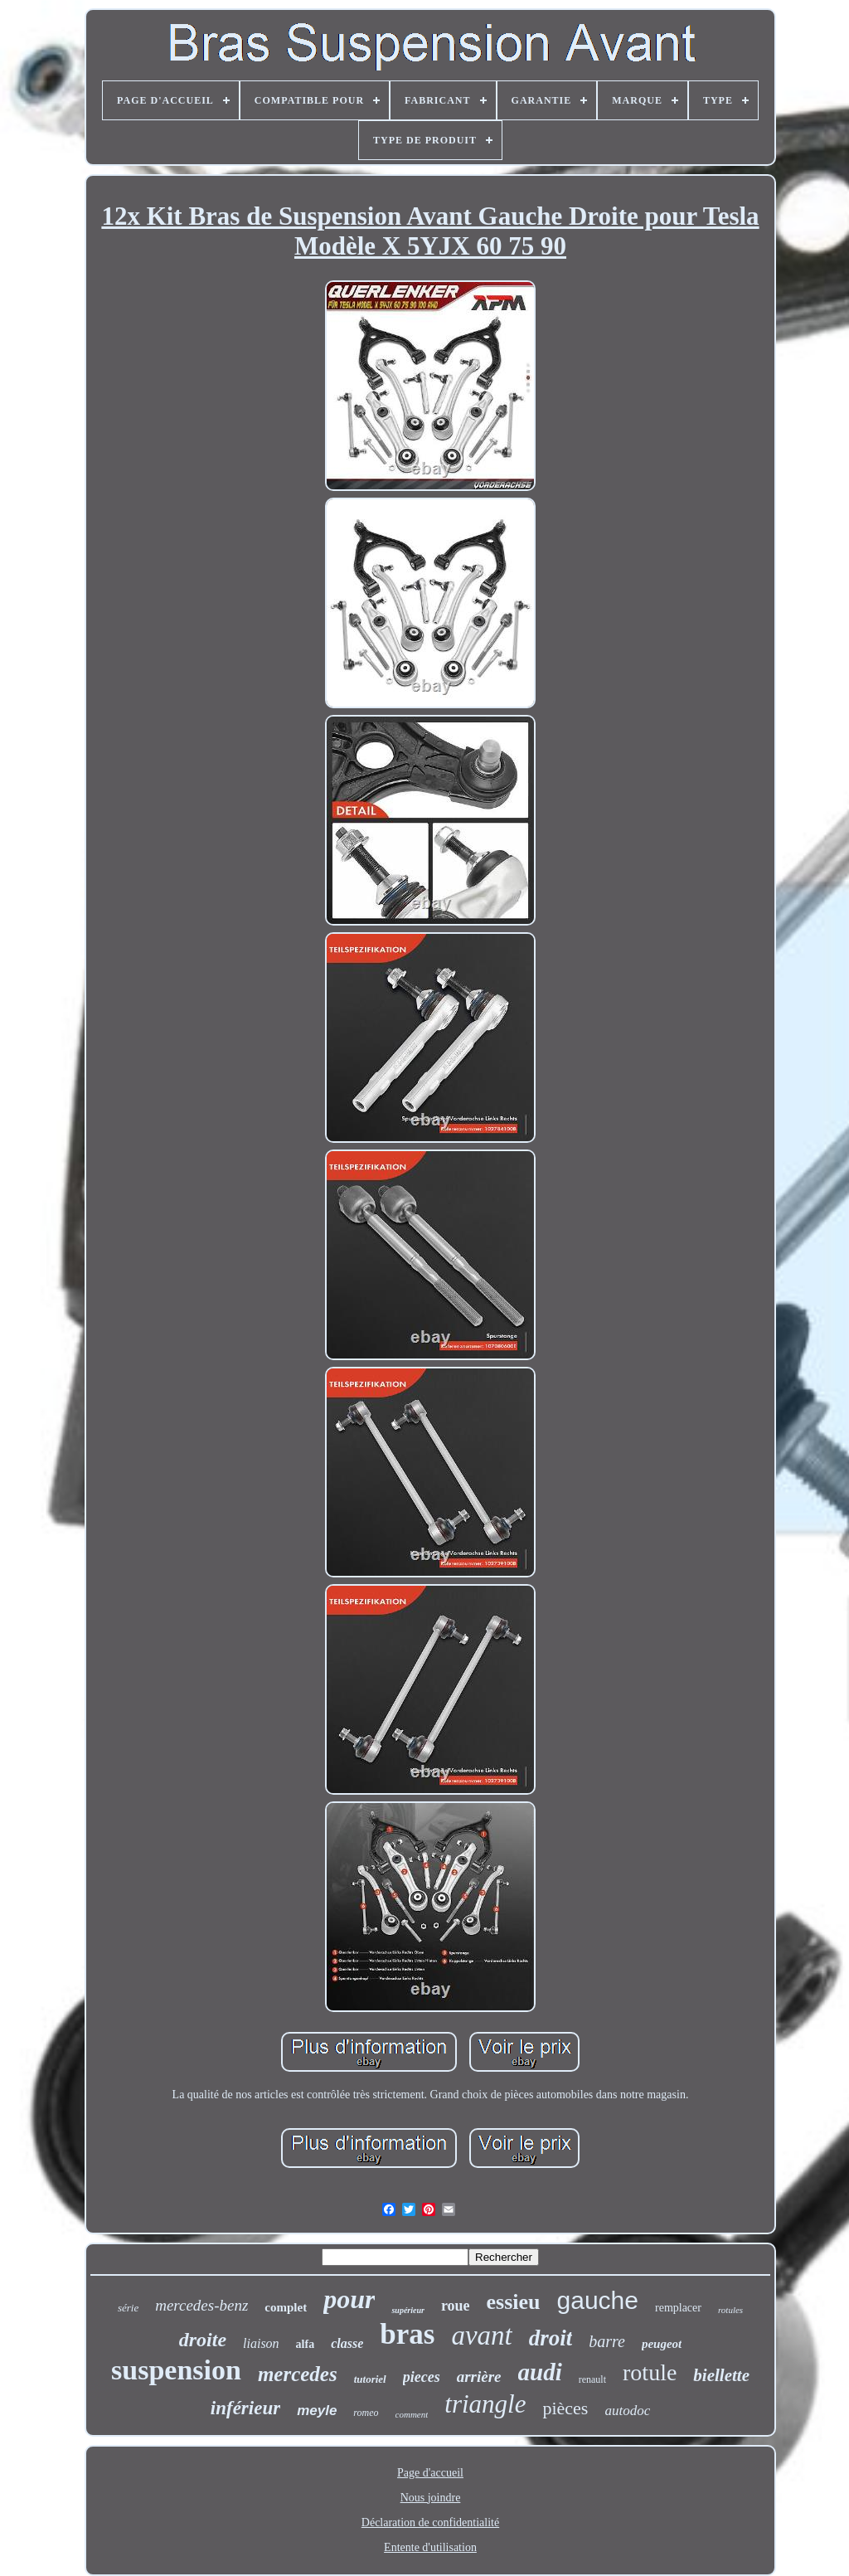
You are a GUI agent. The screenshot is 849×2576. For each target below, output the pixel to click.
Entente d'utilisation (430, 2547)
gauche (597, 2300)
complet (285, 2307)
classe (347, 2343)
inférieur (245, 2408)
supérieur (407, 2310)
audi (540, 2372)
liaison (261, 2343)
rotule (650, 2372)
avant (481, 2335)
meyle (317, 2410)
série (128, 2307)
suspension (176, 2370)
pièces (565, 2408)
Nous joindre (430, 2497)
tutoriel (370, 2379)
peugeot (662, 2343)
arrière (479, 2376)
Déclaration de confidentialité (430, 2522)
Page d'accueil (430, 2473)
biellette (721, 2375)
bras (407, 2334)
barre (607, 2341)
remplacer (678, 2307)
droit (551, 2338)
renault (592, 2379)
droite (202, 2339)
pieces (421, 2377)
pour (349, 2299)
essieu (514, 2302)
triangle (485, 2403)
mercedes (297, 2374)
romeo (365, 2412)
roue (455, 2305)
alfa (305, 2344)
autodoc (627, 2410)
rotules (730, 2310)
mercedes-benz (201, 2305)
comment (412, 2414)
